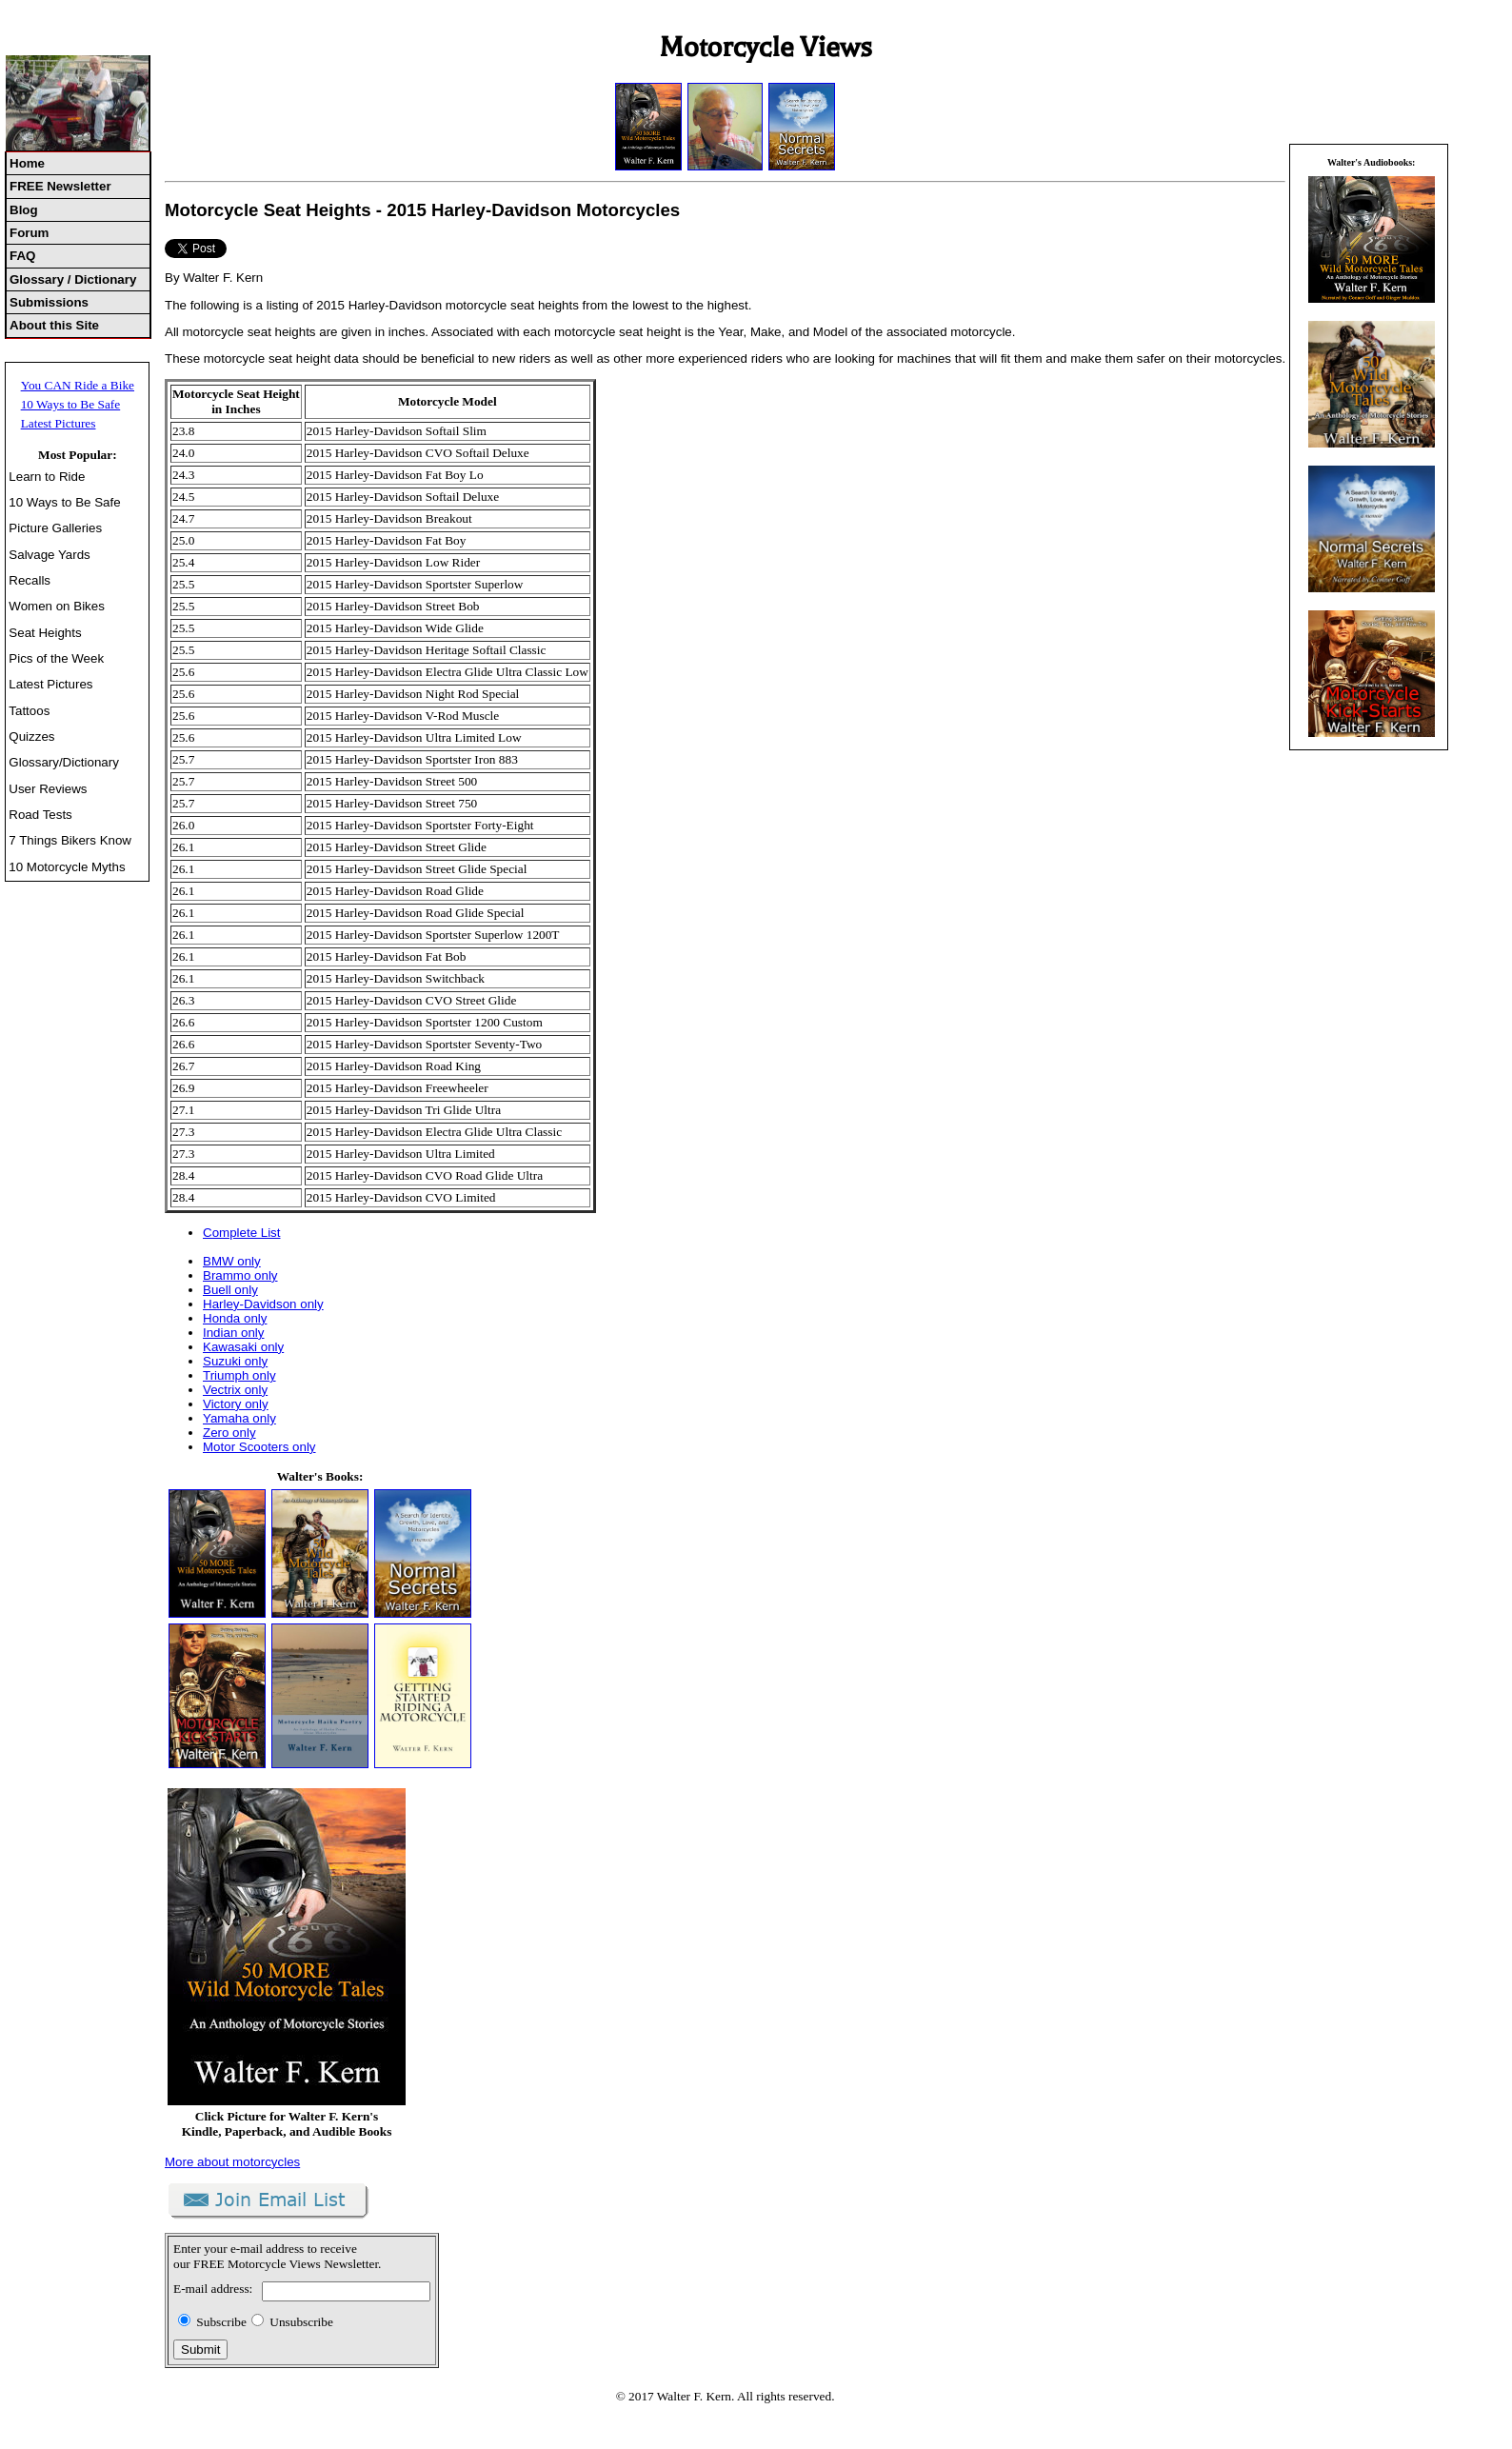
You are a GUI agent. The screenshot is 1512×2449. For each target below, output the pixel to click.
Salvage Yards (49, 555)
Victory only (236, 1404)
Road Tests (40, 814)
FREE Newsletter (60, 186)
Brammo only (240, 1275)
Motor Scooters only (259, 1447)
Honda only (235, 1318)
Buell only (230, 1290)
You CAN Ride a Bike (77, 385)
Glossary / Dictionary (73, 279)
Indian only (233, 1332)
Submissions (49, 302)
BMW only (232, 1261)
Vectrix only (235, 1390)
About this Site (54, 325)
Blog (24, 210)
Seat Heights (45, 633)
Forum (29, 233)
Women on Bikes (57, 606)
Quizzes (31, 736)
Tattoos (29, 711)
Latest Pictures (58, 423)
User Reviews (48, 789)
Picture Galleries (55, 528)
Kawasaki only (243, 1347)
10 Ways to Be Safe (71, 404)
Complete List (242, 1232)
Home (27, 163)
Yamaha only (239, 1418)
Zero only (229, 1432)
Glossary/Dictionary (64, 762)
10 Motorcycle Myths (67, 867)
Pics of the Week (56, 658)
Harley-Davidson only (263, 1304)
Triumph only (239, 1375)
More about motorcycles (232, 2162)
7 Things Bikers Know (70, 840)
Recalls (29, 580)
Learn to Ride (47, 476)
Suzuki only (235, 1361)
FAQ (22, 256)
